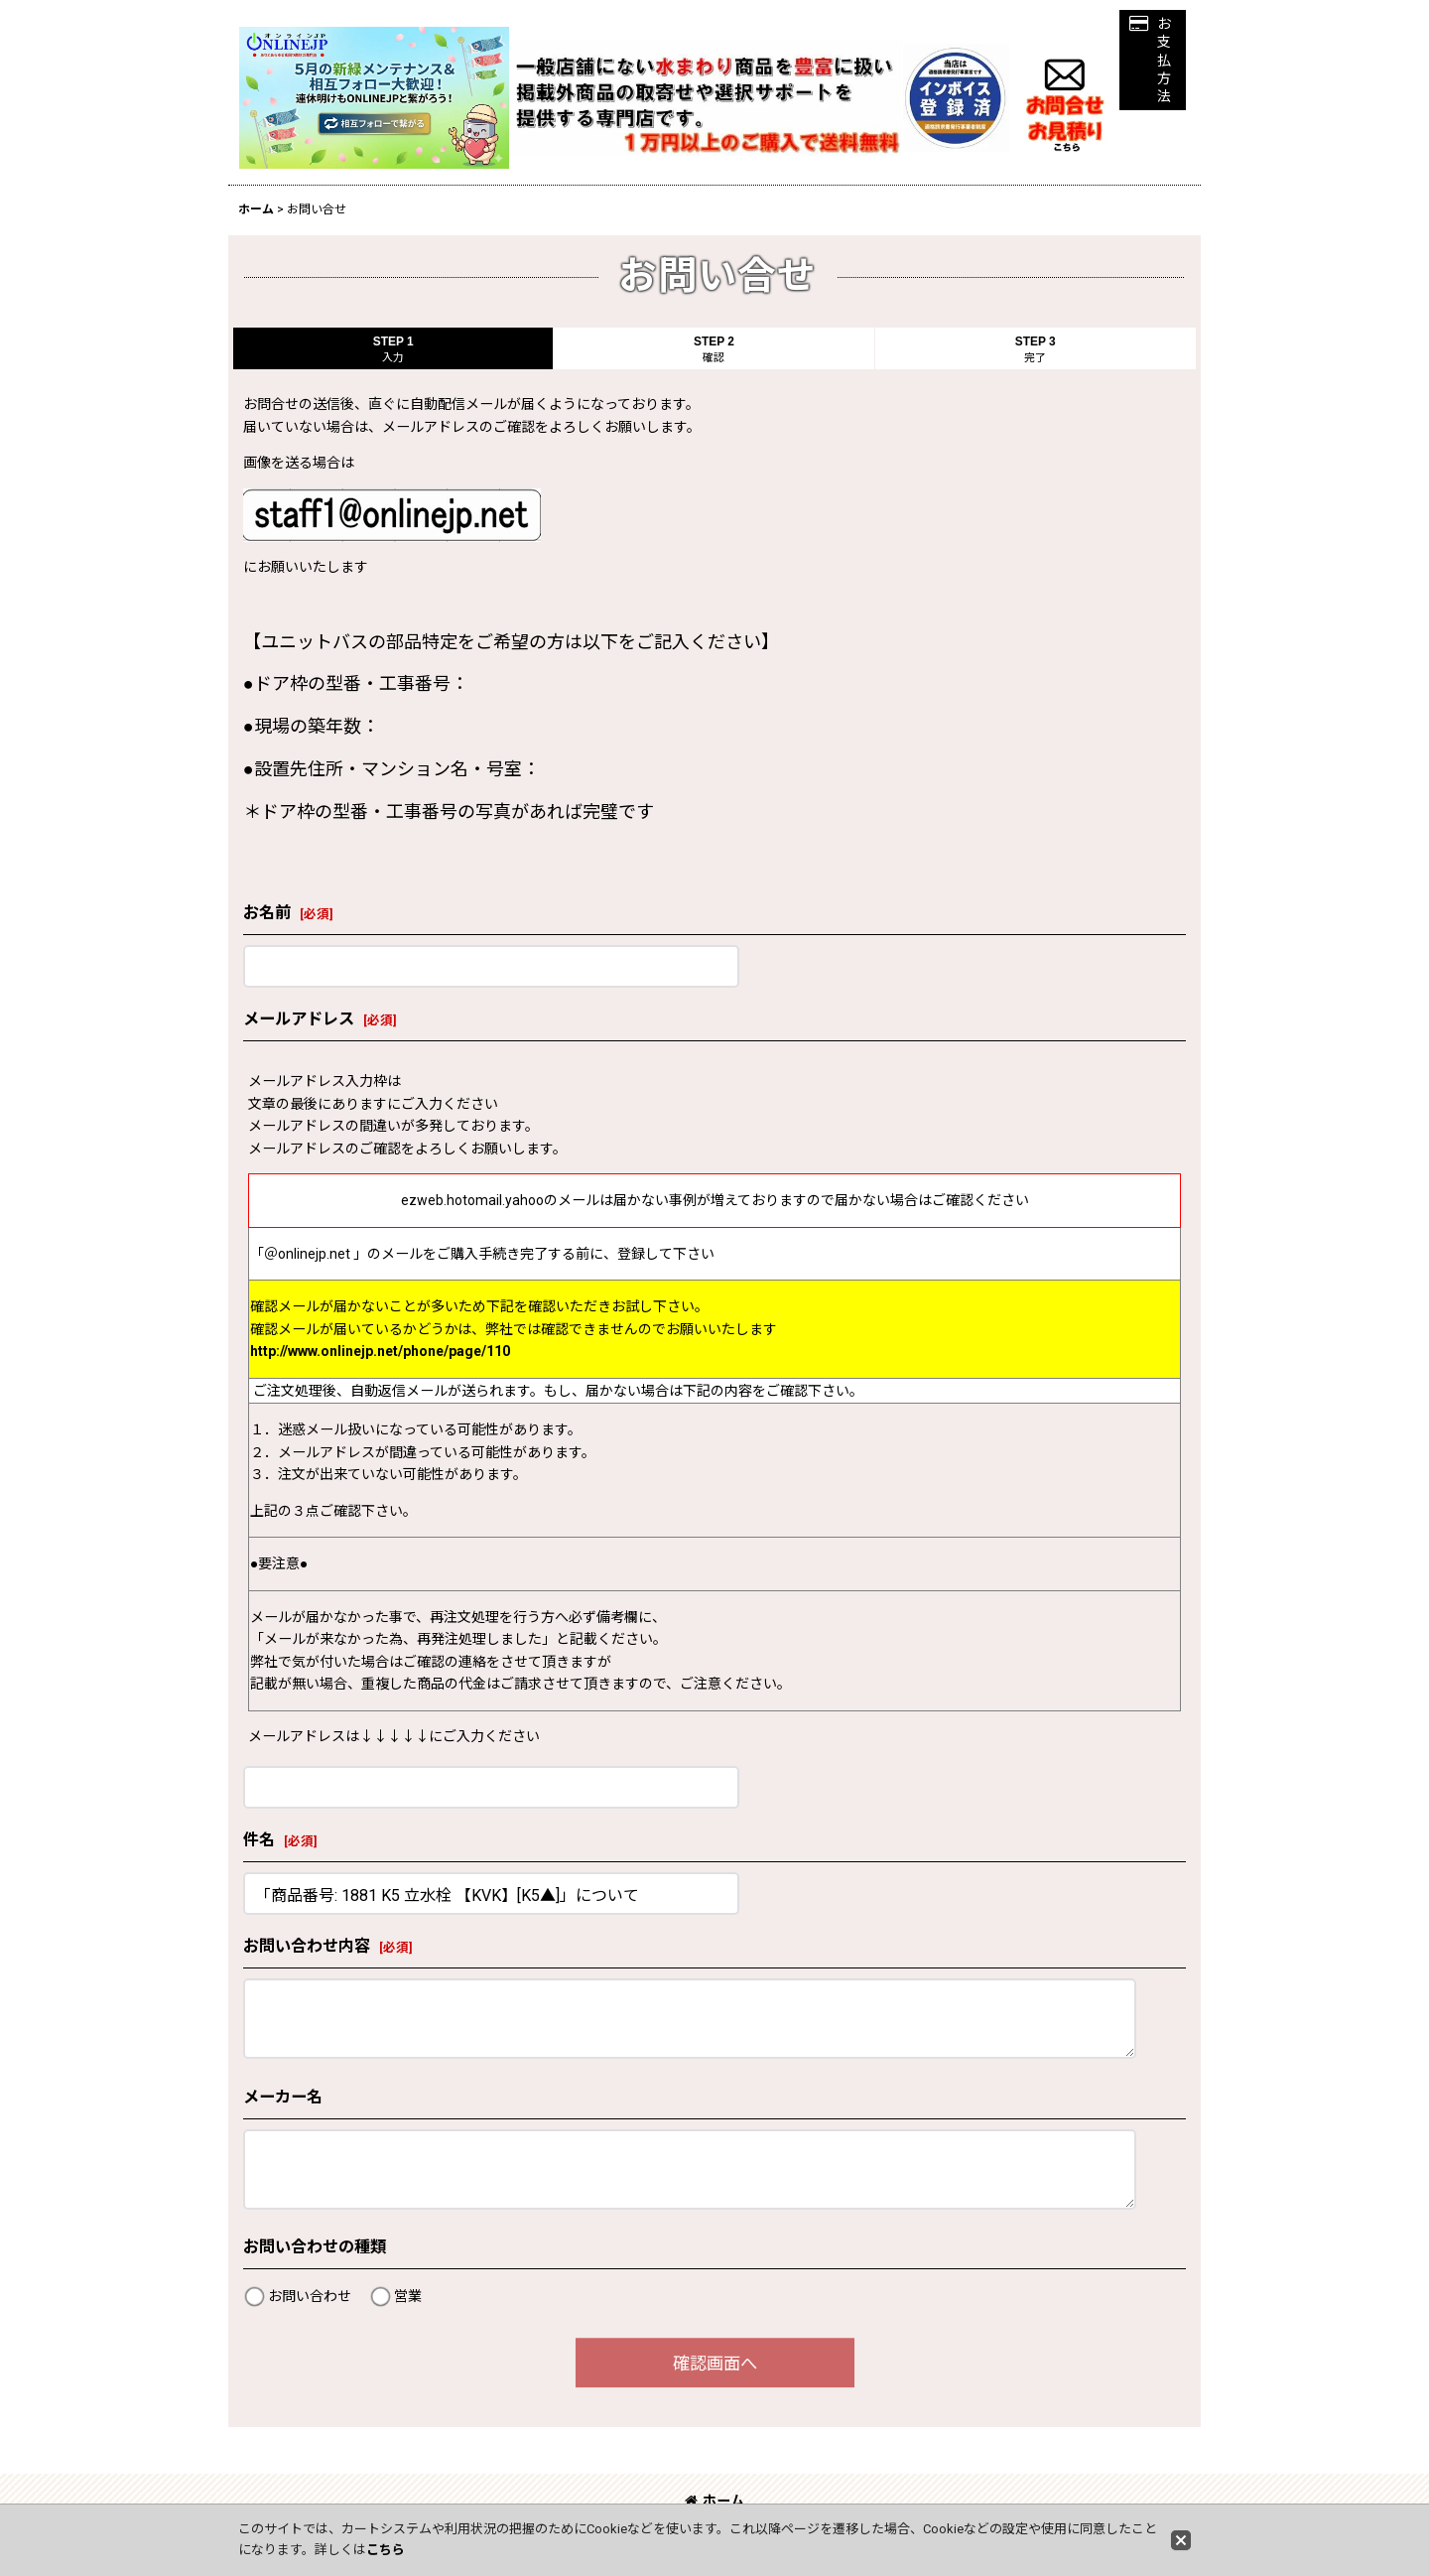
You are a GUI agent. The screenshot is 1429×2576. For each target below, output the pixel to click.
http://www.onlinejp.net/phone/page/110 (380, 1351)
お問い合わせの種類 (314, 2246)
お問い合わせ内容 (306, 1946)
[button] (1152, 60)
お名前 (267, 912)
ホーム (714, 2500)
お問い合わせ (309, 2296)
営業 (408, 2296)
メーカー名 (283, 2097)
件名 (259, 1839)
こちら (385, 2549)
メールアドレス (298, 1019)
